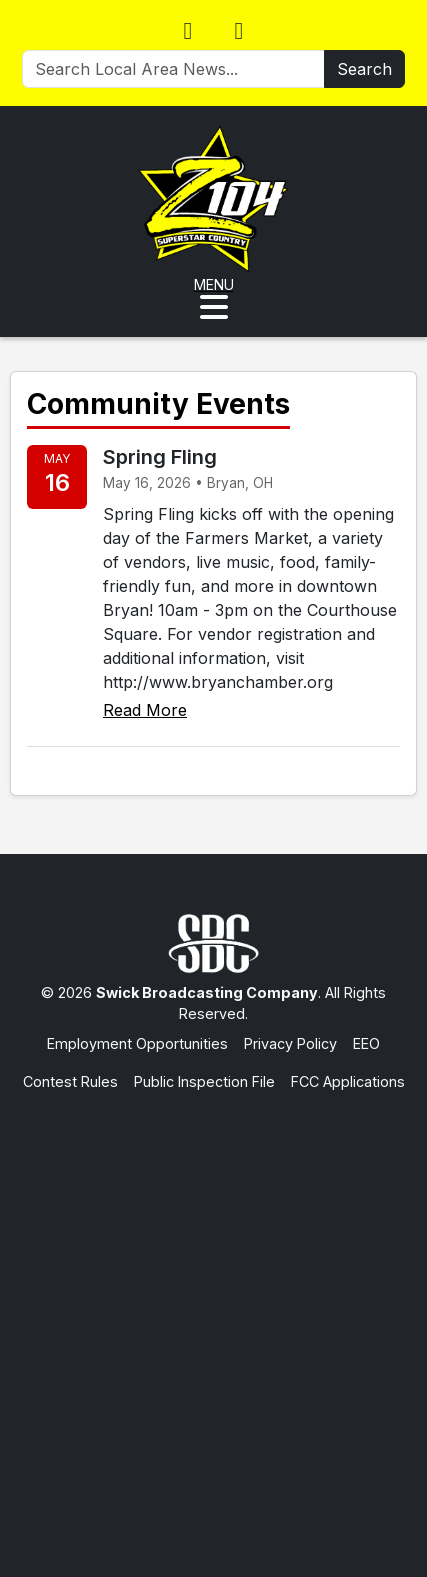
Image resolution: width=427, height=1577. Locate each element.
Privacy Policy (290, 1043)
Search (364, 69)
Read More (145, 710)
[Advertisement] (212, 1314)
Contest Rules (70, 1081)
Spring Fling (160, 457)
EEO (366, 1043)
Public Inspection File (204, 1081)
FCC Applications (348, 1081)
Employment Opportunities (137, 1043)
